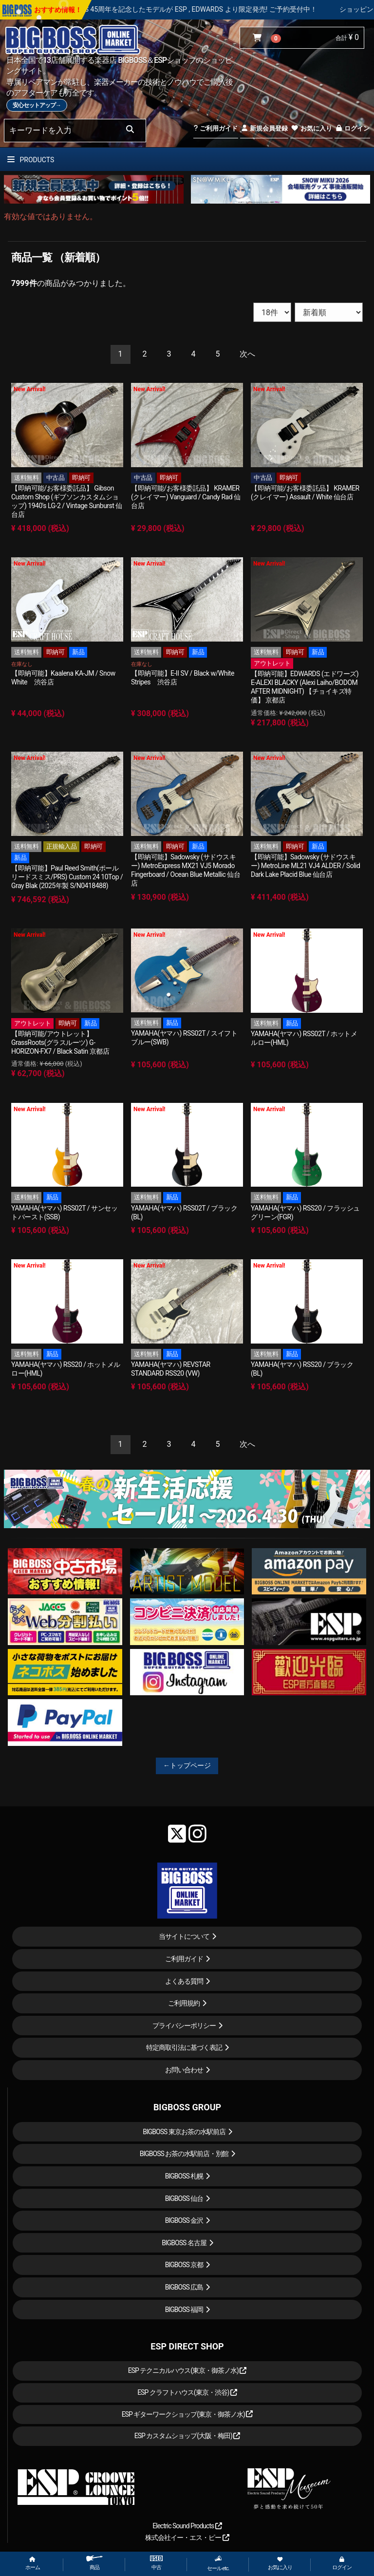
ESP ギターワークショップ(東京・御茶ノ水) (187, 2414)
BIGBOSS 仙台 (184, 2198)
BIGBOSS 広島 (184, 2287)
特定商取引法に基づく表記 (184, 2047)
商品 (94, 2563)
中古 (156, 2563)
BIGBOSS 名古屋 (184, 2243)
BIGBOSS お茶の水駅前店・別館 (184, 2154)
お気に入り (311, 128)
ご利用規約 (184, 2003)
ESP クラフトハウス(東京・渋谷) (187, 2392)
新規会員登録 (264, 128)
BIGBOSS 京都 (184, 2265)
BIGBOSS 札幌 (184, 2176)
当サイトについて (184, 1936)
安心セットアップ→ (37, 105)
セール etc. (218, 2563)
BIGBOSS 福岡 (184, 2309)
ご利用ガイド (215, 128)
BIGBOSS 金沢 (184, 2220)
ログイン (352, 128)
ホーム (32, 2564)
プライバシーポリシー (184, 2025)
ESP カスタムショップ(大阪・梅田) (187, 2436)
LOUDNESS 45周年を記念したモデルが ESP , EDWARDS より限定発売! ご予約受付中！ (219, 9)
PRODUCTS (30, 160)
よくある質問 (184, 1981)
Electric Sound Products (187, 2526)
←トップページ (187, 1765)
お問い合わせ (184, 2070)
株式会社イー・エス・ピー (187, 2537)
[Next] (247, 354)
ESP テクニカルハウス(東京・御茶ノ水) (187, 2370)
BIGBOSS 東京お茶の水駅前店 (184, 2132)
